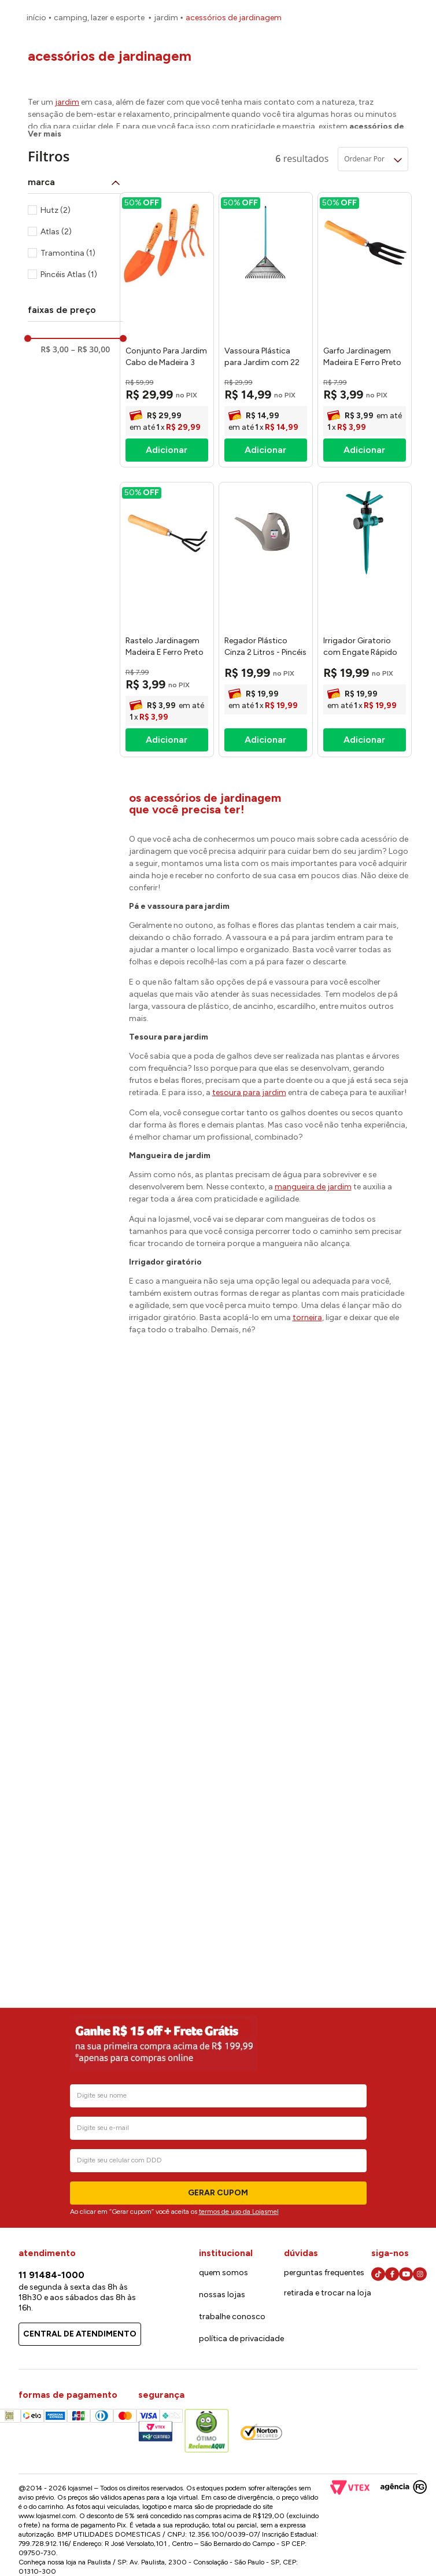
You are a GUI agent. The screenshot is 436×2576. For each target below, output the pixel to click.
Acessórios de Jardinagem (234, 18)
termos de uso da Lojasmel (239, 2212)
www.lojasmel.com (47, 2516)
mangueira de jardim (313, 1187)
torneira (307, 1317)
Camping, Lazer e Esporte (99, 18)
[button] (75, 182)
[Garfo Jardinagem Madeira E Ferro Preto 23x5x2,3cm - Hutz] (364, 329)
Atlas (56, 232)
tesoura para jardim (249, 1092)
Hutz (55, 210)
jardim (67, 102)
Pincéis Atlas (68, 274)
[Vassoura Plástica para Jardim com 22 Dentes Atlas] (266, 329)
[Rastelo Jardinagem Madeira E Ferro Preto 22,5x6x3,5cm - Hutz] (167, 619)
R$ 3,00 (54, 349)
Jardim (166, 18)
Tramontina (67, 253)
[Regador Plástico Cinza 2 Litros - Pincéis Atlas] (266, 619)
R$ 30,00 (90, 349)
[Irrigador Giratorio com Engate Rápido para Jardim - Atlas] (364, 619)
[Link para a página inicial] (36, 18)
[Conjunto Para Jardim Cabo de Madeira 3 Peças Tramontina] (167, 329)
